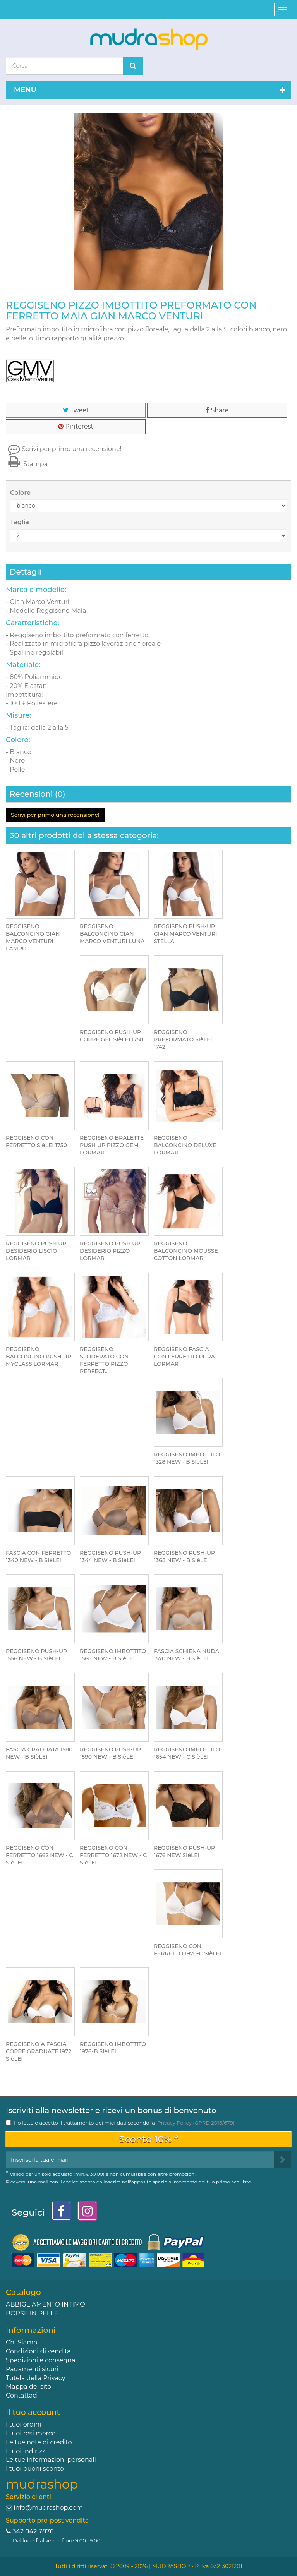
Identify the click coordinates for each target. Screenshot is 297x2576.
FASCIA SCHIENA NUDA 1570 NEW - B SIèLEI (186, 1655)
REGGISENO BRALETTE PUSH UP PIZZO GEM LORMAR (112, 1145)
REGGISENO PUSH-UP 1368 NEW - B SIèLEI (184, 1556)
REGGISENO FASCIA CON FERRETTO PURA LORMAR (184, 1356)
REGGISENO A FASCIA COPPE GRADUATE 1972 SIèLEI (38, 2051)
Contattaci (22, 2395)
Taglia (20, 522)
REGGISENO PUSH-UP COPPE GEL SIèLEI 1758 (111, 1036)
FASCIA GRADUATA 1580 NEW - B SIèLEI (39, 1753)
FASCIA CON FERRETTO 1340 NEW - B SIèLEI (38, 1556)
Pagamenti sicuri (32, 2369)
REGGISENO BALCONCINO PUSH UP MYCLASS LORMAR (38, 1356)
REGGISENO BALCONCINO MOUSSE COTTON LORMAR (186, 1251)
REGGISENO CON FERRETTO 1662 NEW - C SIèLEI (39, 1855)
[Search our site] (65, 66)
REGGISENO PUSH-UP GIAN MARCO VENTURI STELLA (185, 934)
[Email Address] (140, 2159)
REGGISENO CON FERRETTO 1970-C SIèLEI (187, 1950)
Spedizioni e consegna (41, 2360)
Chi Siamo (21, 2342)
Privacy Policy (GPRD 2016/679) (195, 2123)
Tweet (76, 410)
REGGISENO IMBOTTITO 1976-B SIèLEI (113, 2048)
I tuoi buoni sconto (35, 2468)
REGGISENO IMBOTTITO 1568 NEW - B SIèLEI (113, 1655)
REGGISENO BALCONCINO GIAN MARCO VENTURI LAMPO (33, 937)
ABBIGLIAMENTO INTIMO (45, 2304)
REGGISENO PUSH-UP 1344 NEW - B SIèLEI (110, 1556)
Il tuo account (33, 2412)
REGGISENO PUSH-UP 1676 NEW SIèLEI (184, 1851)
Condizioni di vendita (38, 2351)
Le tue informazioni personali (51, 2459)
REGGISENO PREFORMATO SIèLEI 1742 (183, 1039)
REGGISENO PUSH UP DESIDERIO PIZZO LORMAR (110, 1251)
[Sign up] (282, 2159)
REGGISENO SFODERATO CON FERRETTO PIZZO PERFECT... (104, 1360)
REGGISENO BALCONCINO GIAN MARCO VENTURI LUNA (112, 934)
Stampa (27, 464)
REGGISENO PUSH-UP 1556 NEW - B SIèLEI (36, 1655)
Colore (21, 492)
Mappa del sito (28, 2386)
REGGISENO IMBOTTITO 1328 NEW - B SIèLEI (187, 1458)
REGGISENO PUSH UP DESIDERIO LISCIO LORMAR (36, 1251)
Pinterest (75, 426)
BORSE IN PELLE (32, 2313)
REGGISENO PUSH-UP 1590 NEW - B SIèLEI (110, 1753)
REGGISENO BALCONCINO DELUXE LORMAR (185, 1145)
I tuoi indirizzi (26, 2451)
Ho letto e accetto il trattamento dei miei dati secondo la (124, 2123)
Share (217, 410)
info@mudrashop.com (48, 2507)
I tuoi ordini (23, 2424)
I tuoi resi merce (30, 2433)
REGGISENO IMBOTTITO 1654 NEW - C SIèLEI (187, 1753)
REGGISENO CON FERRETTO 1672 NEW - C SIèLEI (113, 1855)
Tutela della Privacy (35, 2378)
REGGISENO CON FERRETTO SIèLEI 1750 (36, 1141)
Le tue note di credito (39, 2442)
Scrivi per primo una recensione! (72, 449)
